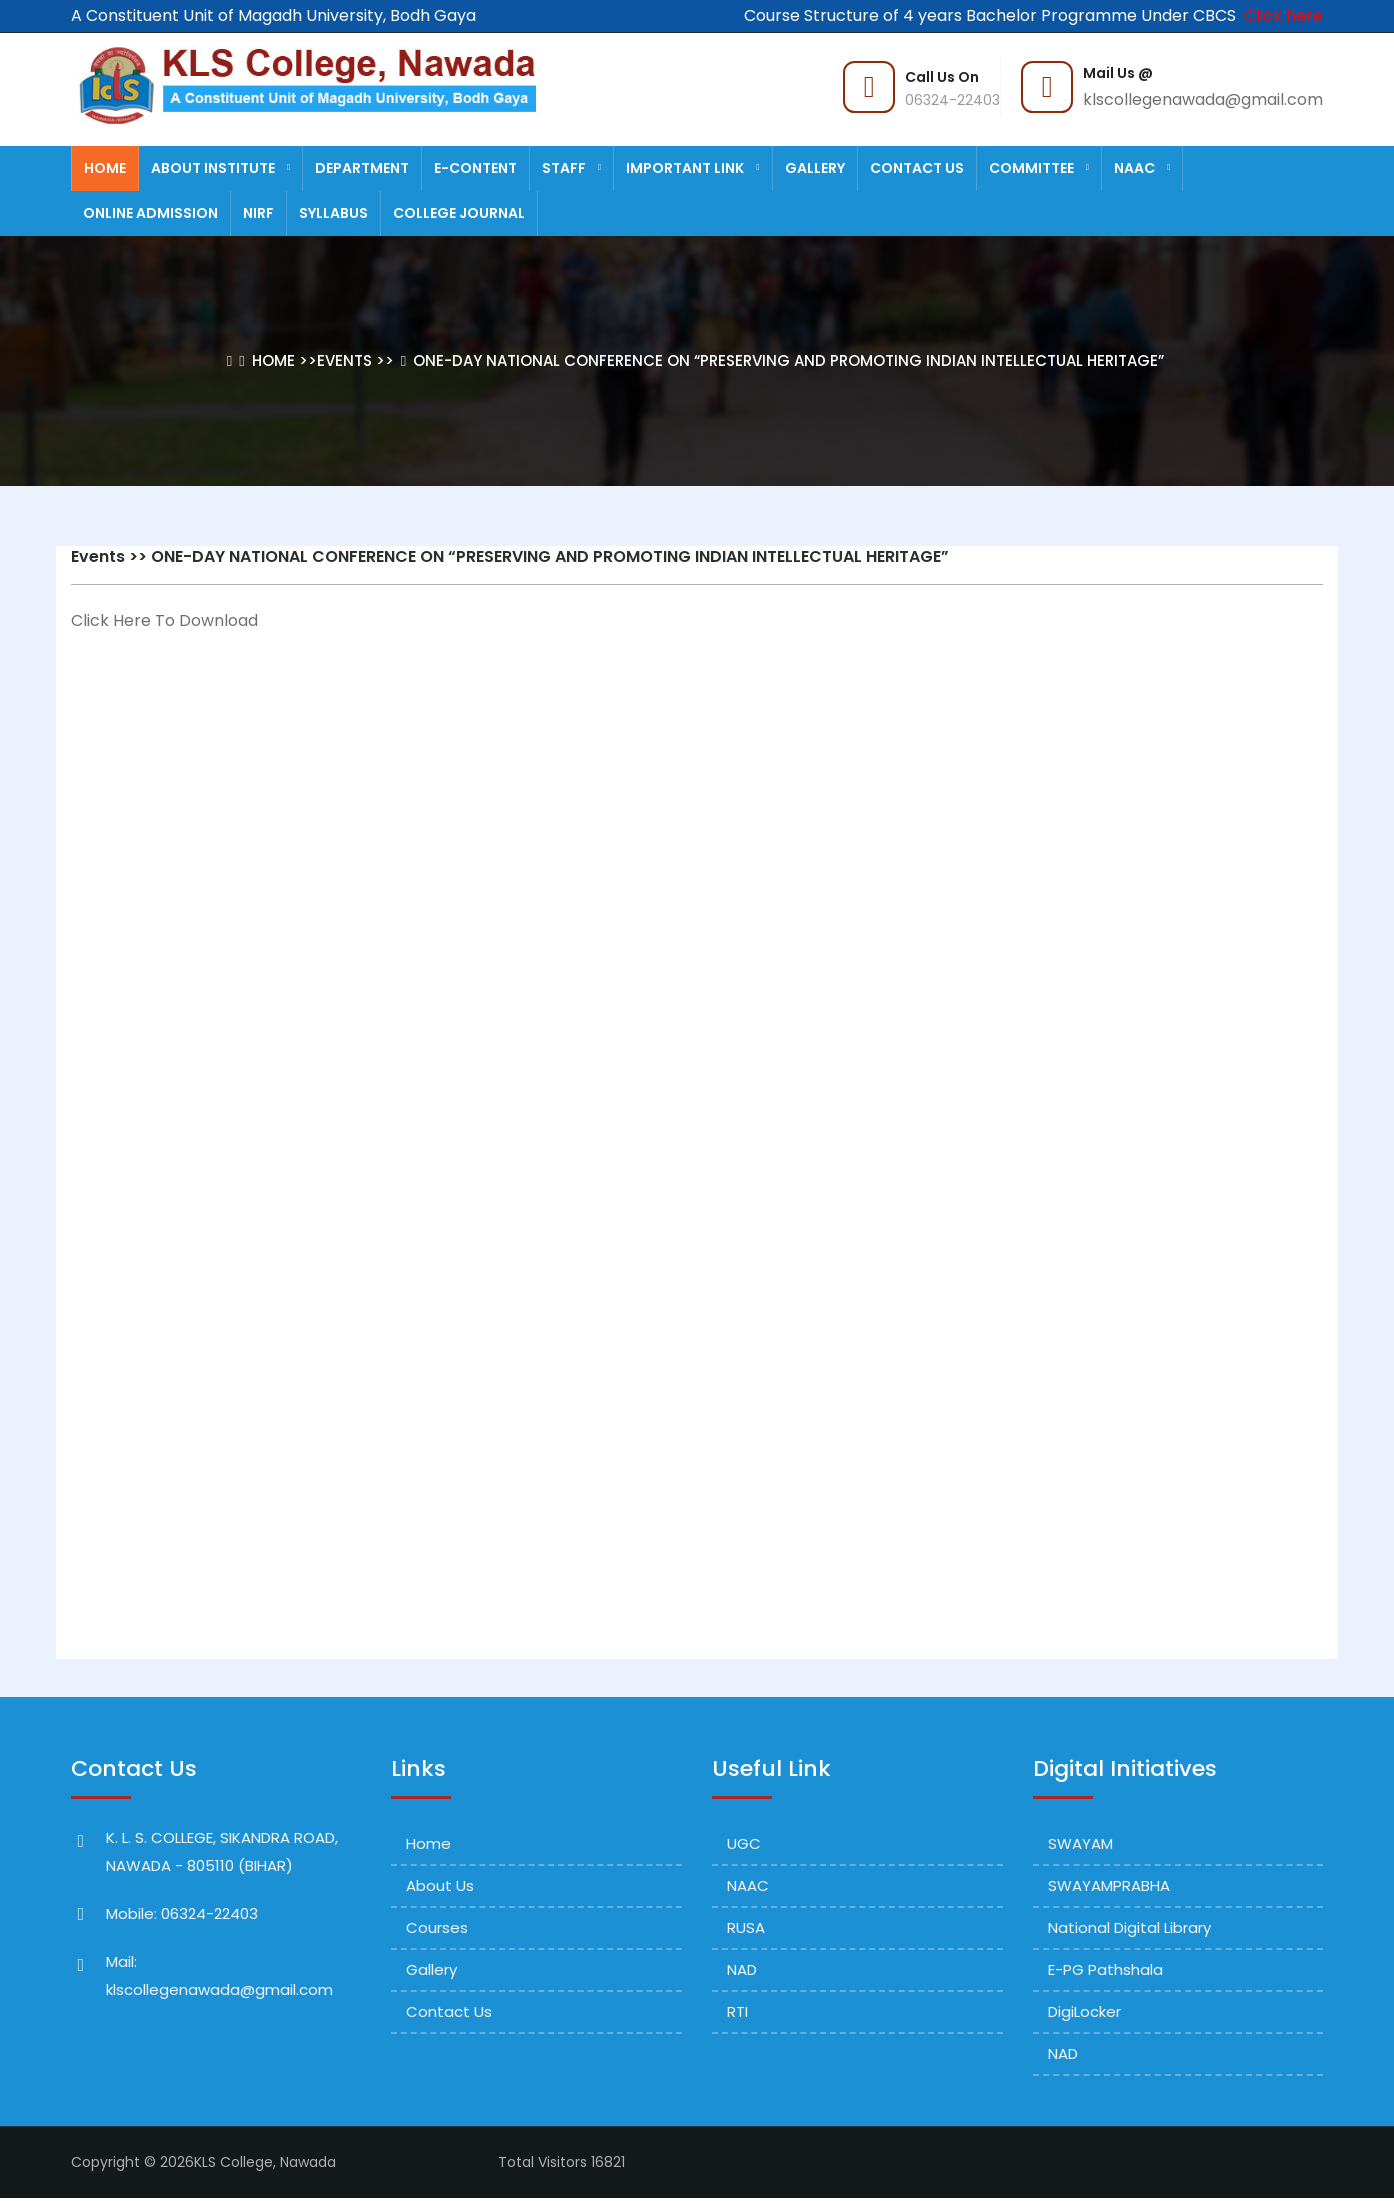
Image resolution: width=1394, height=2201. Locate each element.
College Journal (459, 213)
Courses (437, 1927)
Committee (1039, 168)
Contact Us (917, 168)
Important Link (692, 168)
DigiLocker (1084, 2011)
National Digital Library (1129, 1927)
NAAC (1142, 168)
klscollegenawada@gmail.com (1203, 99)
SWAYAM (1080, 1843)
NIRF (258, 213)
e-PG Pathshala (1105, 1969)
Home (105, 168)
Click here (1279, 15)
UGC (744, 1843)
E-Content (475, 168)
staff (571, 168)
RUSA (746, 1927)
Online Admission (150, 213)
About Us (440, 1885)
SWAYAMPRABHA (1109, 1885)
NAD (742, 1969)
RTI (737, 2011)
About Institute (220, 168)
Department (362, 168)
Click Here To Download (164, 620)
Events (344, 360)
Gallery (815, 168)
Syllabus (333, 213)
